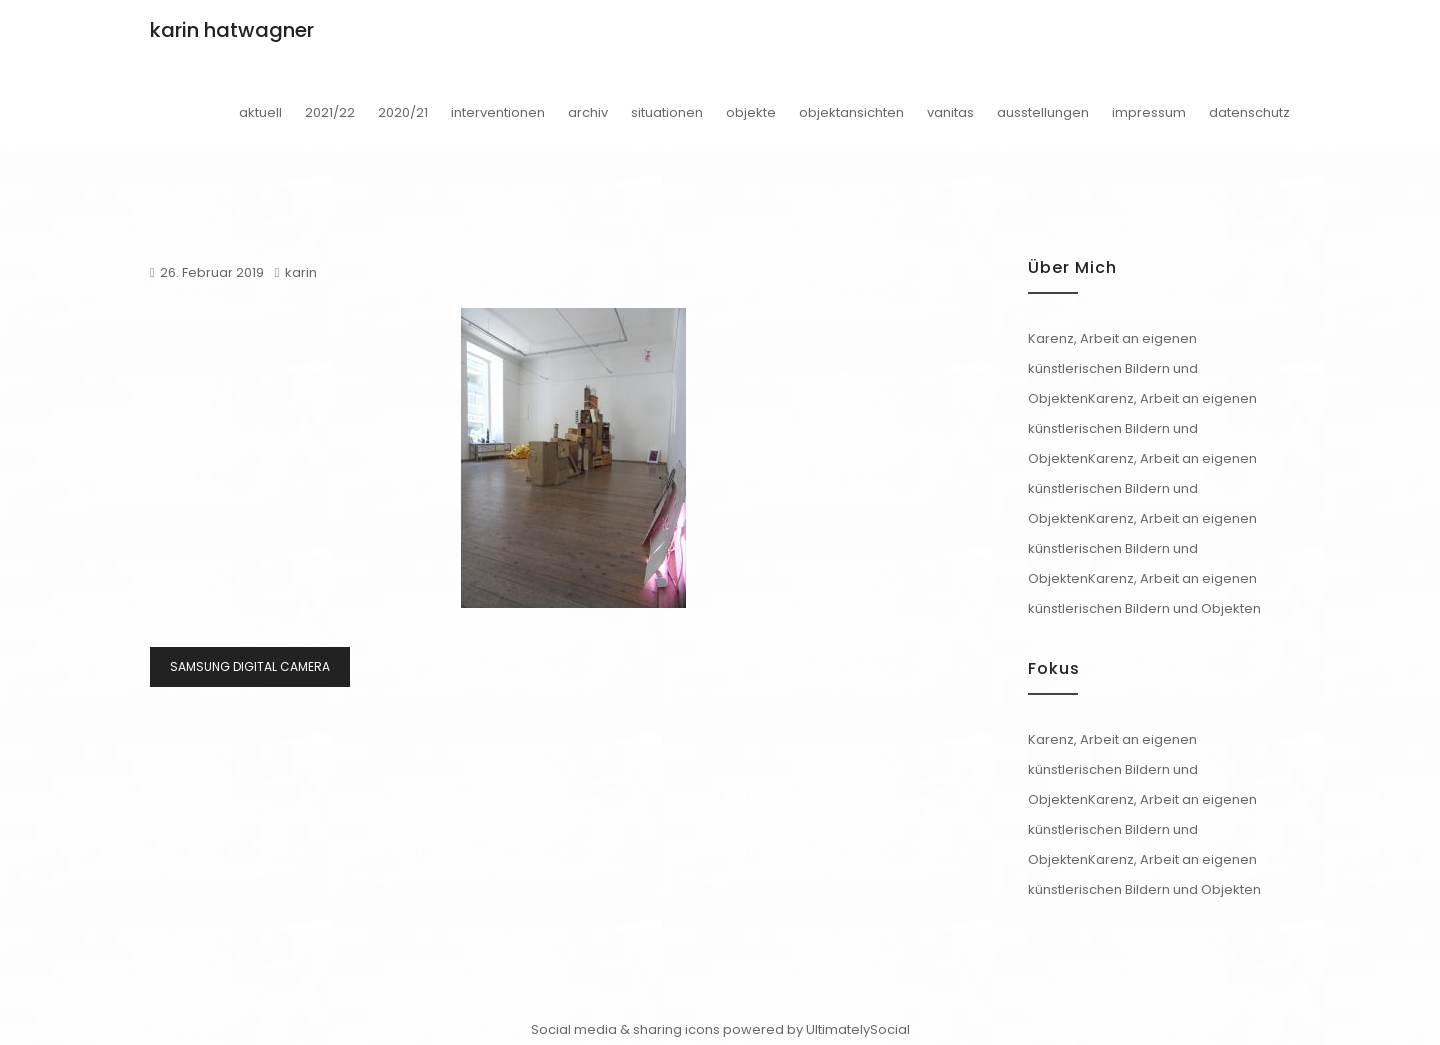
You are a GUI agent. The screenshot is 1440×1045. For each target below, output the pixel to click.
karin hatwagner (232, 30)
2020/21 (403, 112)
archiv (588, 112)
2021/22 (330, 112)
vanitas (950, 112)
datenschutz (1249, 112)
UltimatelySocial (858, 1029)
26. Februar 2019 (212, 272)
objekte (751, 112)
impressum (1149, 112)
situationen (667, 112)
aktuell (260, 112)
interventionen (498, 112)
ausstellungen (1043, 112)
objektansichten (851, 112)
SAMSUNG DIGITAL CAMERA (250, 666)
